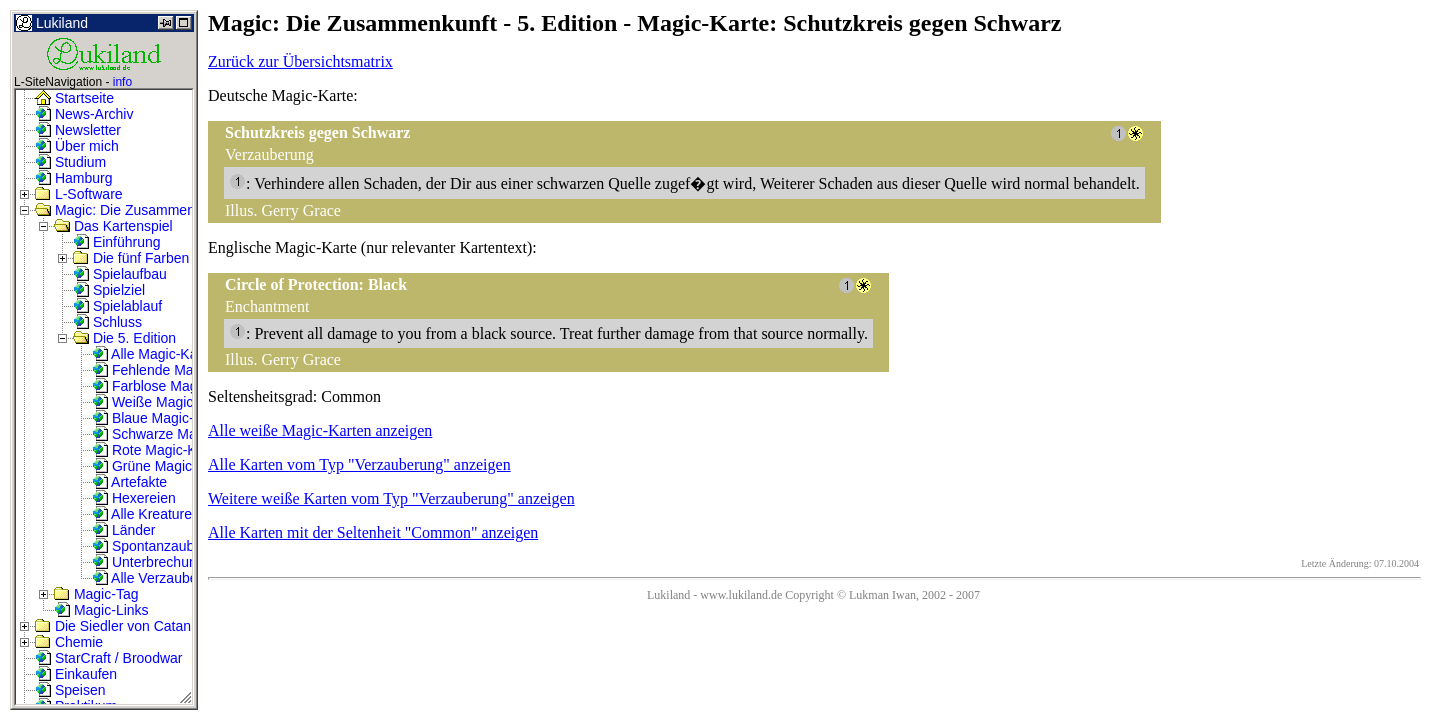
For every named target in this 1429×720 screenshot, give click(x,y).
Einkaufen (76, 674)
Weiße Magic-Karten (165, 402)
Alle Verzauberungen (166, 578)
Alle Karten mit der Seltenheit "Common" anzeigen (373, 532)
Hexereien (134, 498)
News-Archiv (84, 114)
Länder (123, 530)
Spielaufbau (120, 274)
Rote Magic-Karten (160, 450)
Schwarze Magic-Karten (176, 434)
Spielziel (109, 290)
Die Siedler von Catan (113, 626)
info (122, 82)
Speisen (70, 690)
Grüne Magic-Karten (165, 466)
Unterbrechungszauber (173, 562)
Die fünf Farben (131, 258)
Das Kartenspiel (113, 226)
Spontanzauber (149, 546)
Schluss (107, 322)
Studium (70, 162)
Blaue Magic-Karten (163, 418)
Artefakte (129, 482)
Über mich (77, 146)
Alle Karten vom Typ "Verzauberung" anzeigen (359, 464)
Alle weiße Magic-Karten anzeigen (320, 430)
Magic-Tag (96, 594)
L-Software (79, 194)
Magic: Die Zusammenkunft (130, 210)
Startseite (74, 98)
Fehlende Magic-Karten (174, 370)
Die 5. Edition (124, 338)
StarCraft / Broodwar (109, 658)
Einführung (117, 242)
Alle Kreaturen (146, 514)
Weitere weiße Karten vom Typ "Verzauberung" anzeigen (391, 498)
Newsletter (78, 130)
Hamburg (73, 178)
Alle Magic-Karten (157, 354)
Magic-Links (101, 610)
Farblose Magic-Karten (173, 386)
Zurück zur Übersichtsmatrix (300, 61)
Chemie (69, 642)
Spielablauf (117, 306)
